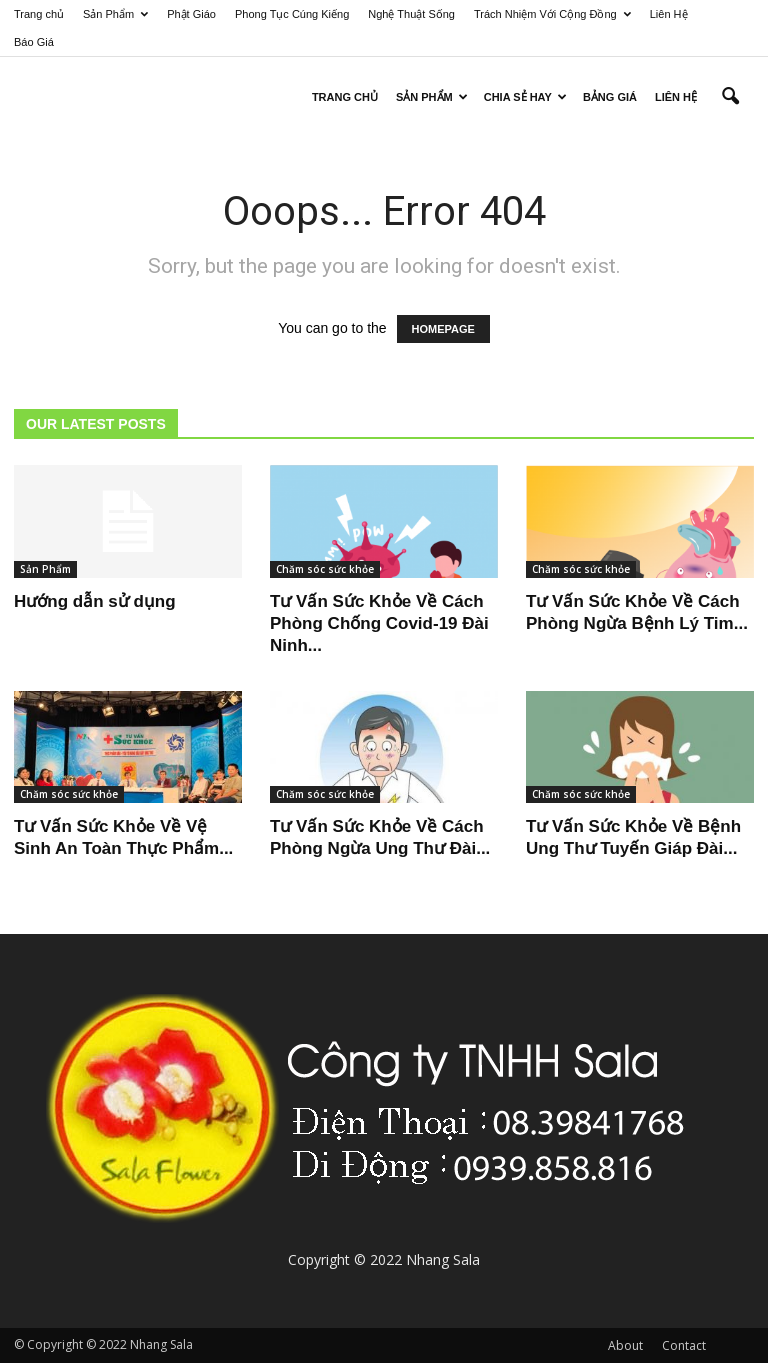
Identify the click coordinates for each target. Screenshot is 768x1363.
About (625, 1345)
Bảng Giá (610, 97)
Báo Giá (34, 42)
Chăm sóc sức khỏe (325, 569)
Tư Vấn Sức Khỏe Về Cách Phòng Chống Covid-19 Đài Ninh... (379, 623)
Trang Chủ (345, 97)
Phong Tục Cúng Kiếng (292, 14)
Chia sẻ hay (525, 97)
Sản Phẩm (115, 14)
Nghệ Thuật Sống (411, 14)
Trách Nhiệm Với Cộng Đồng (552, 14)
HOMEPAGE (443, 329)
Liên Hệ (669, 14)
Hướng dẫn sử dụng (95, 601)
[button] (730, 97)
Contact (684, 1345)
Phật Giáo (191, 14)
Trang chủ (39, 14)
